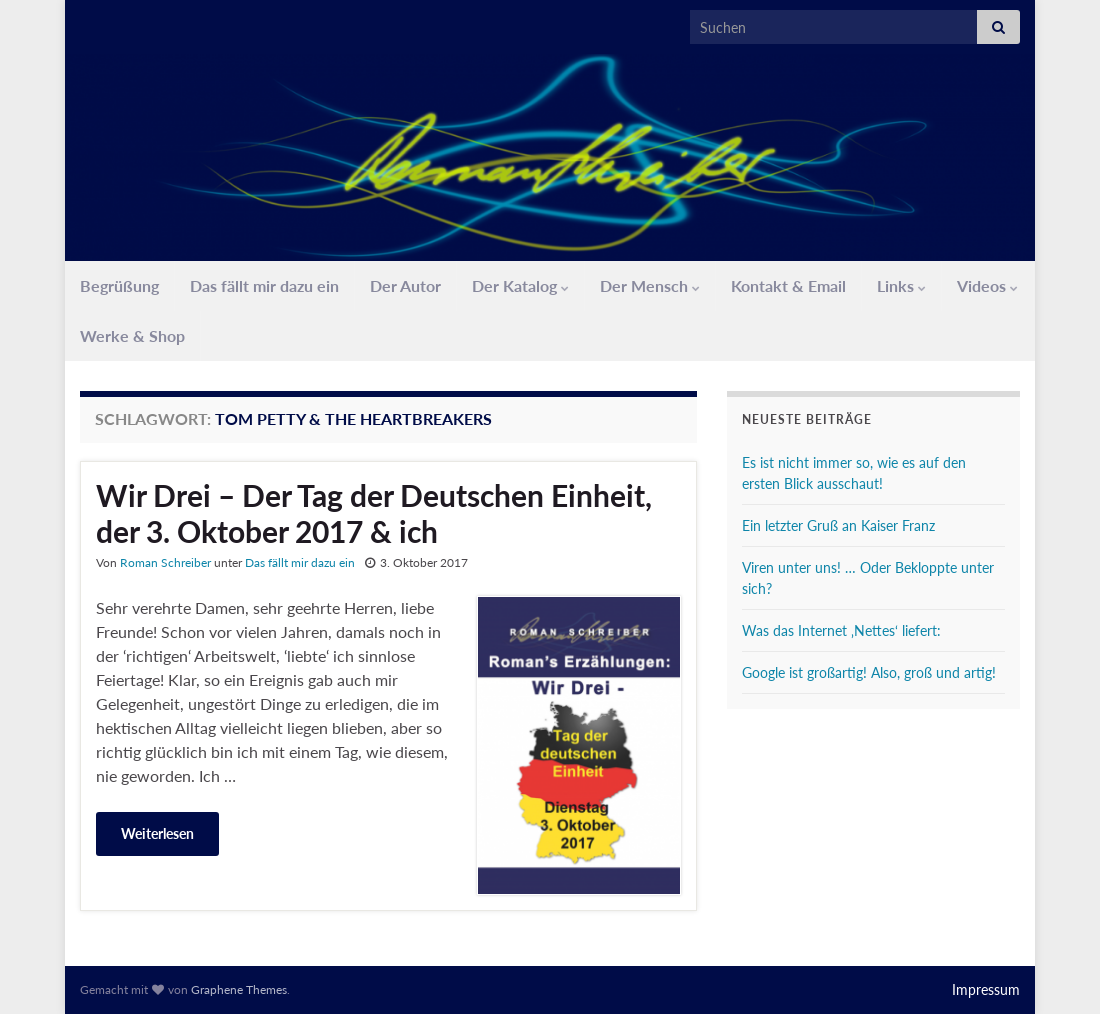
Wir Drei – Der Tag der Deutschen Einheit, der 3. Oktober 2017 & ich (374, 513)
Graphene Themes (239, 989)
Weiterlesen (157, 833)
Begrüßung (119, 285)
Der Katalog (520, 285)
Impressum (986, 989)
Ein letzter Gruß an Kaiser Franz (838, 525)
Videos (987, 285)
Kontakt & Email (788, 285)
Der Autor (405, 285)
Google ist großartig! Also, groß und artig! (869, 672)
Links (901, 285)
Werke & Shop (132, 335)
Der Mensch (650, 285)
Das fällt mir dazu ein (264, 285)
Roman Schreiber (165, 562)
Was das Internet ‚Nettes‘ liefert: (841, 630)
